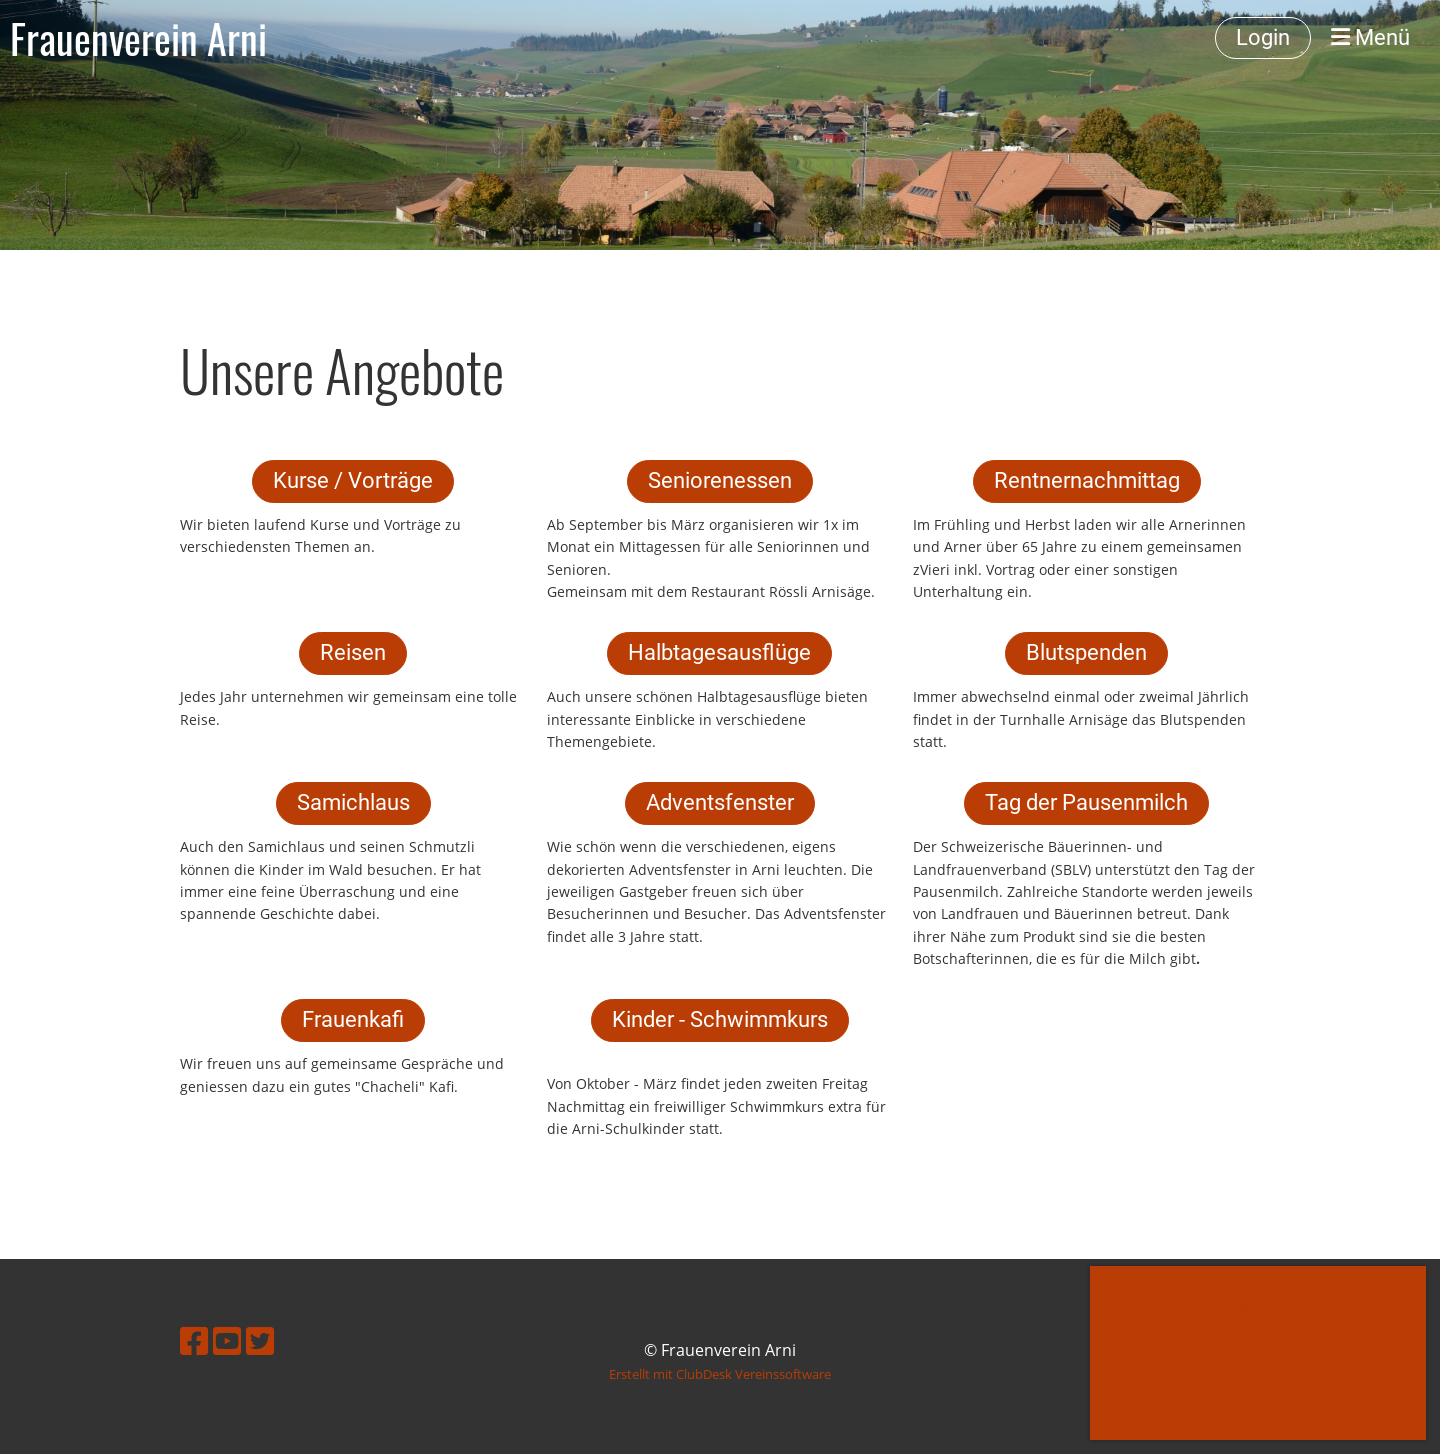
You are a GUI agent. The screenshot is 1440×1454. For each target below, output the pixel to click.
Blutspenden (1086, 652)
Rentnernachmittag (1087, 480)
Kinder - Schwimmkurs (720, 1019)
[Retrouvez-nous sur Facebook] (194, 1340)
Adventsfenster (720, 802)
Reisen (353, 652)
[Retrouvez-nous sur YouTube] (227, 1340)
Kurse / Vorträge (353, 480)
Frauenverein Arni (138, 38)
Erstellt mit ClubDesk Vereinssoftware (720, 1374)
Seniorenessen (720, 480)
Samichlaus (353, 802)
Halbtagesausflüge (719, 652)
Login (1263, 37)
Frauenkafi (353, 1019)
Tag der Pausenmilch (1086, 802)
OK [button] (1258, 1393)
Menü (1370, 37)
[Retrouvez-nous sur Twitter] (260, 1340)
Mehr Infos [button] (1157, 1349)
